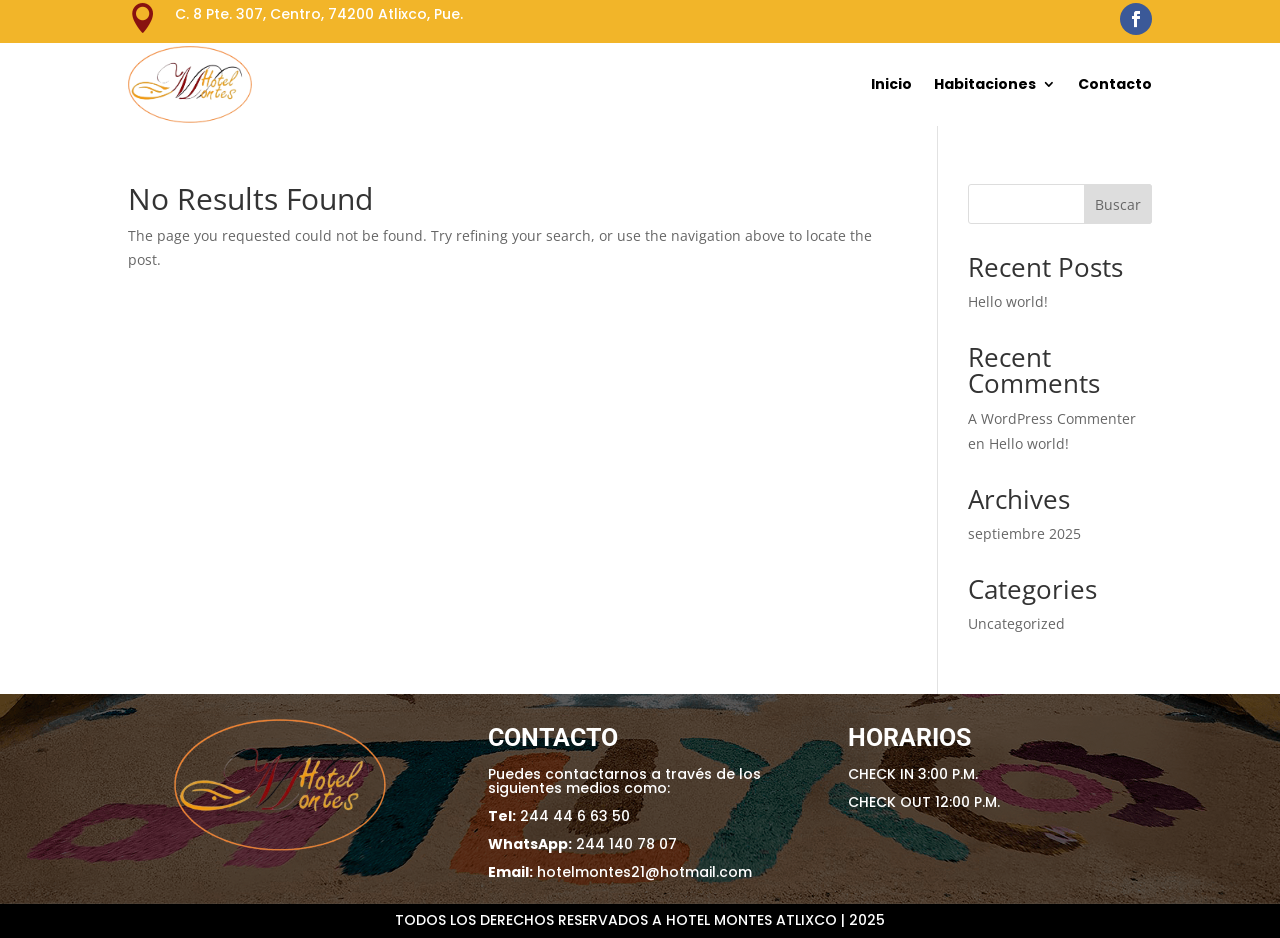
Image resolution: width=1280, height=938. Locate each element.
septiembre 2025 (1024, 533)
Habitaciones (985, 84)
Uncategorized (1016, 623)
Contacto (1115, 84)
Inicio (891, 84)
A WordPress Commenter (1052, 418)
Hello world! (1008, 301)
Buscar (1118, 204)
